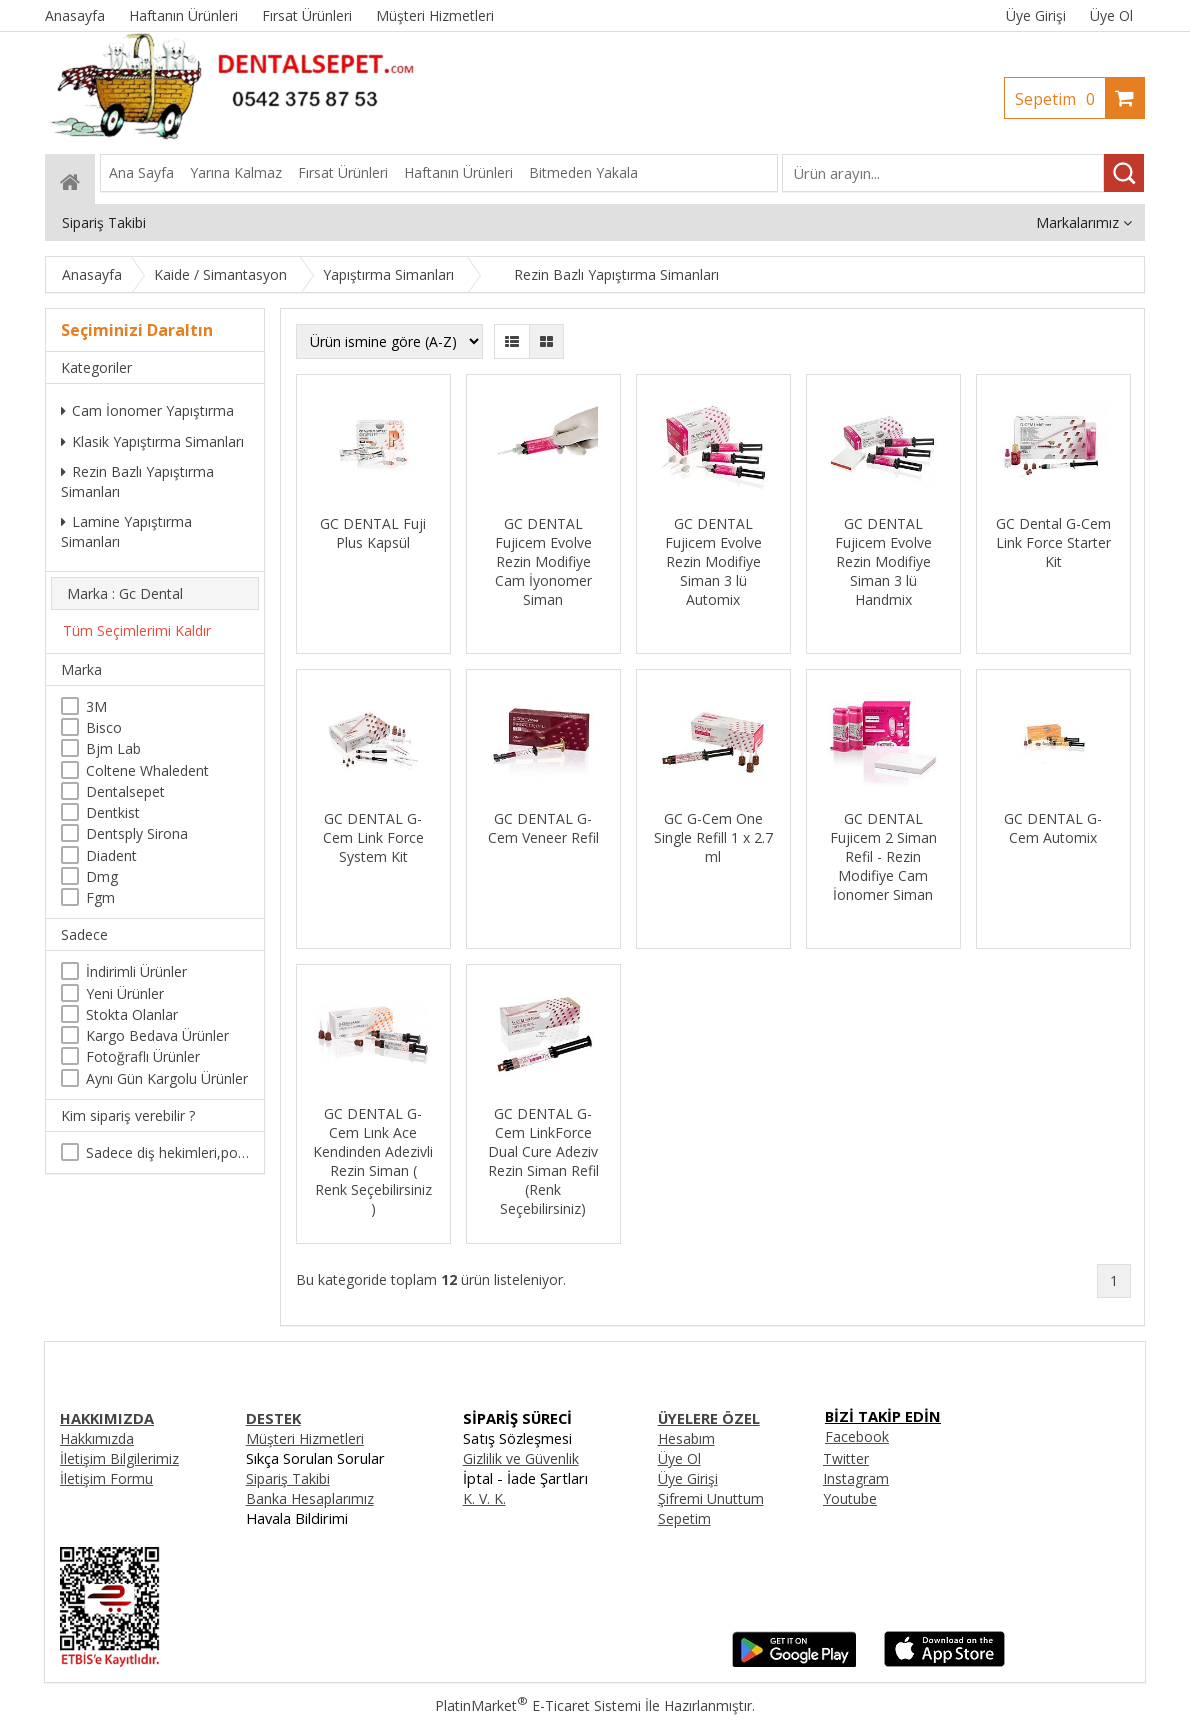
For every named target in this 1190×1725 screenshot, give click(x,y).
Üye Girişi (1036, 15)
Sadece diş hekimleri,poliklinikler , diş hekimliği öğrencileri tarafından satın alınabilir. (167, 1152)
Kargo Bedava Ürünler (157, 1035)
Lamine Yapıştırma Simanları (126, 531)
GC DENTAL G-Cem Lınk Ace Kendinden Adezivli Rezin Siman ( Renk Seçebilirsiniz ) (373, 1161)
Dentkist (113, 812)
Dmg (102, 876)
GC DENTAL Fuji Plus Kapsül (373, 533)
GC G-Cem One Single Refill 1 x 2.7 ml (713, 837)
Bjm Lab (113, 748)
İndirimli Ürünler (136, 971)
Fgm (100, 897)
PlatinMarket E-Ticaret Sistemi (538, 1705)
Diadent (111, 855)
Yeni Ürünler (125, 993)
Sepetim (1060, 99)
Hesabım (686, 1438)
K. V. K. (484, 1498)
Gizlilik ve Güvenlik (521, 1458)
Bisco (104, 727)
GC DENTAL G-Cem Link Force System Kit (373, 837)
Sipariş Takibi (288, 1478)
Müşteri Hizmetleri (305, 1438)
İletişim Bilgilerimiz (119, 1458)
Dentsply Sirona (137, 833)
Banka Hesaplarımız (310, 1498)
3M (96, 706)
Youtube (850, 1498)
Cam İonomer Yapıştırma (147, 410)
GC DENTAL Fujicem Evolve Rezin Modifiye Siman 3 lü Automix (713, 561)
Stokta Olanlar (132, 1014)
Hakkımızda (97, 1438)
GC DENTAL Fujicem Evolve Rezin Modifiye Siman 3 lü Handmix (883, 561)
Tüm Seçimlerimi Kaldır (137, 630)
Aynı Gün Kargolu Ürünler (167, 1078)
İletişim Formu (106, 1478)
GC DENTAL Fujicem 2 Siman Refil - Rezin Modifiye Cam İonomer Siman (883, 856)
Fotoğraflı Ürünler (143, 1056)
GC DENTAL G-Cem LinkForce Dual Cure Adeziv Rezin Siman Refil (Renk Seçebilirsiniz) (543, 1161)
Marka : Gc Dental (125, 593)
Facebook (857, 1436)
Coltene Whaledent (147, 770)
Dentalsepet (125, 791)
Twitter (846, 1458)
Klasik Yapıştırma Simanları (152, 441)
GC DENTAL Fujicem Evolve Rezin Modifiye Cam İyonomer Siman (543, 561)
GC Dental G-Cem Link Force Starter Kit (1053, 542)
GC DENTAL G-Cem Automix (1053, 828)
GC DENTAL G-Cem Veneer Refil (543, 828)
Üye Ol (1111, 15)
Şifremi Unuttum (711, 1498)
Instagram (856, 1478)
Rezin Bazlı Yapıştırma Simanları (137, 481)
